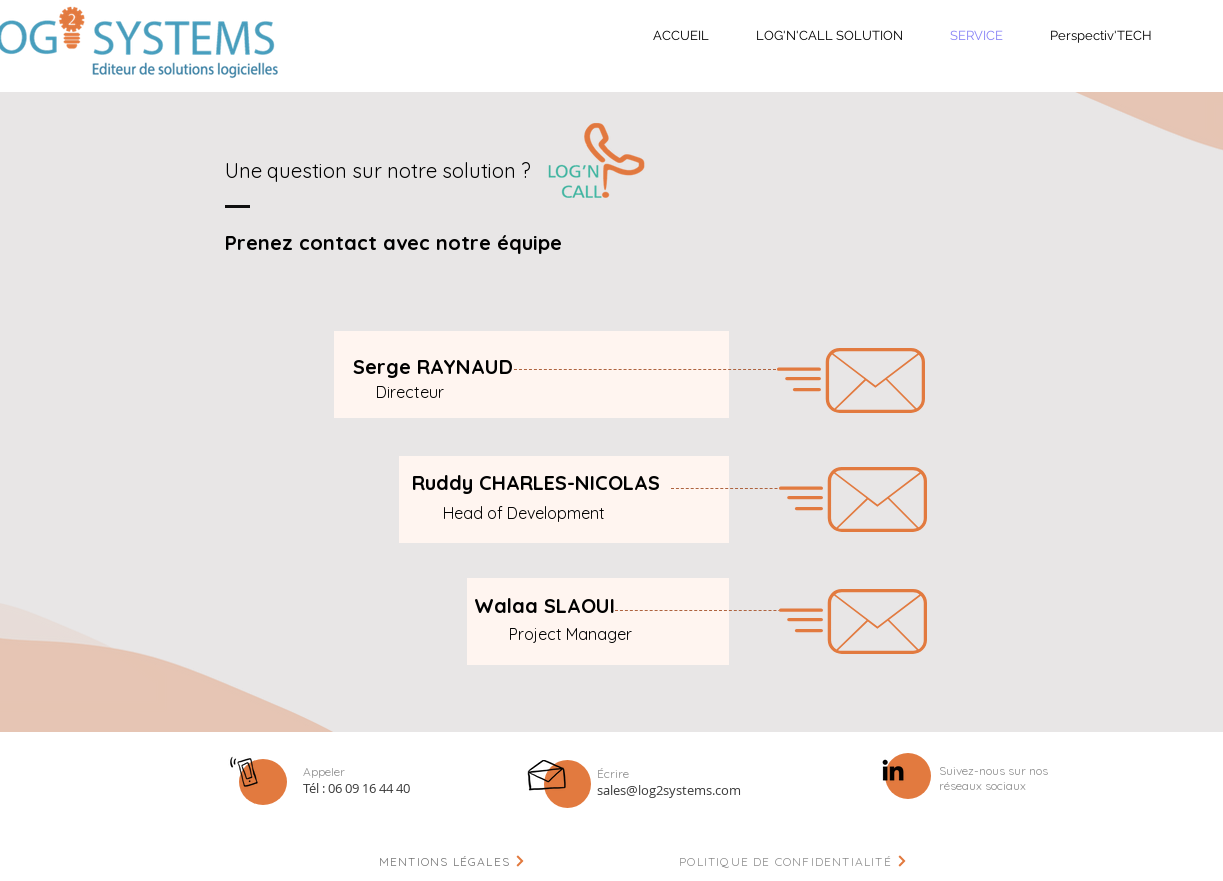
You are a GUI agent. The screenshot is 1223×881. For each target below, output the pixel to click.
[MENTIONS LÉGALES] (453, 861)
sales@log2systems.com (669, 790)
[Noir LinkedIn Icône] (893, 770)
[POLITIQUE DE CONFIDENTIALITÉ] (794, 861)
